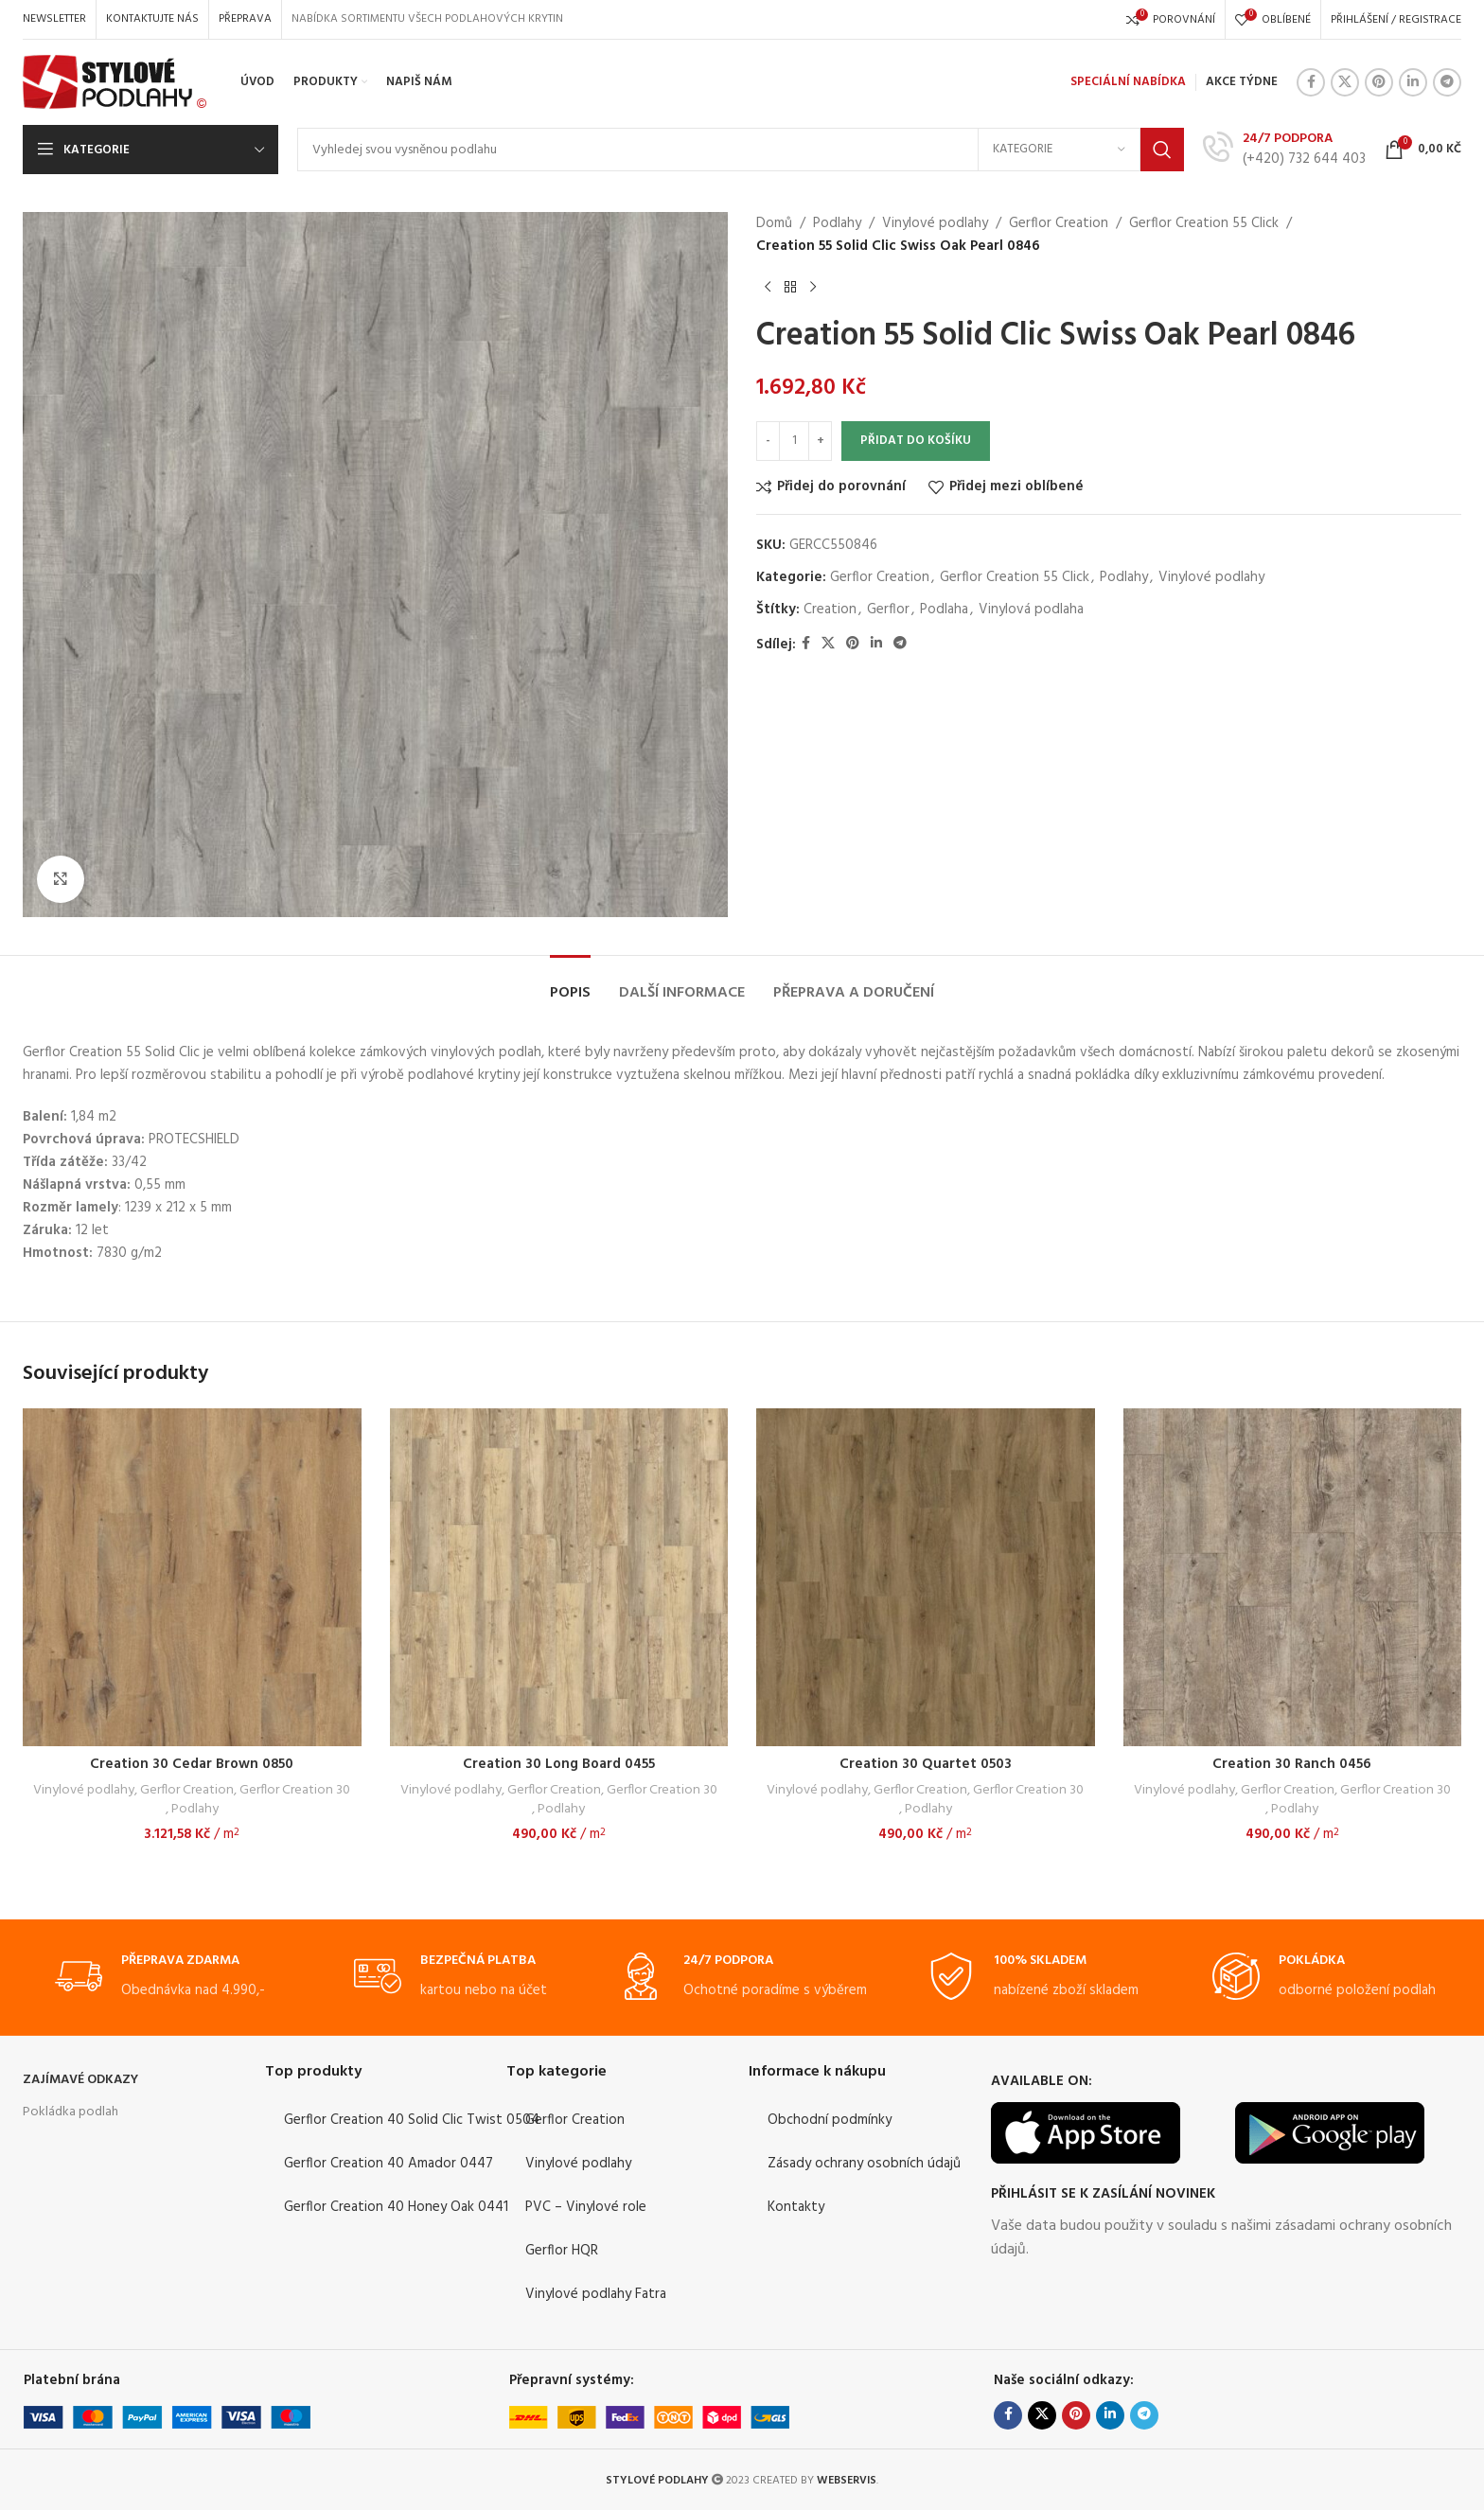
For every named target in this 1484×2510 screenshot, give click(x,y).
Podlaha (944, 609)
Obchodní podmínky (830, 2120)
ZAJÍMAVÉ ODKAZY (80, 2080)
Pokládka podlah (70, 2112)
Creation (830, 609)
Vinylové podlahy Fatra (595, 2294)
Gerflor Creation (1058, 223)
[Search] (740, 149)
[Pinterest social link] (1379, 82)
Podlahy (837, 223)
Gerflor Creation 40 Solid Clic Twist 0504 (411, 2120)
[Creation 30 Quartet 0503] (925, 1577)
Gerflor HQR (561, 2250)
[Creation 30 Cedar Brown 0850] (192, 1577)
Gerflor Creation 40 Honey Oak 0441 (396, 2207)
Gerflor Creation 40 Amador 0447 (388, 2163)
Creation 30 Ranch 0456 (1291, 1764)
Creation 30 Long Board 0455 (559, 1764)
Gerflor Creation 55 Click (1204, 223)
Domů (774, 223)
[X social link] (1345, 82)
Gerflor (888, 609)
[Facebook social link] (1311, 82)
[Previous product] (767, 287)
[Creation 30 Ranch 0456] (1292, 1577)
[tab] (570, 984)
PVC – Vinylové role (585, 2207)
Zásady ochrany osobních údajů (864, 2163)
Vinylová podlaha (1031, 609)
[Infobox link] (1284, 149)
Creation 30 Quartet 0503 (925, 1764)
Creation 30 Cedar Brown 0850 (191, 1764)
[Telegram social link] (1447, 82)
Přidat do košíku (915, 441)
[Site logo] (115, 82)
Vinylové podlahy (935, 223)
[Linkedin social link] (1413, 82)
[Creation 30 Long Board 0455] (559, 1577)
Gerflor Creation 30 (294, 1790)
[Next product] (813, 287)
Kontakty (796, 2207)
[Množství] (794, 441)
